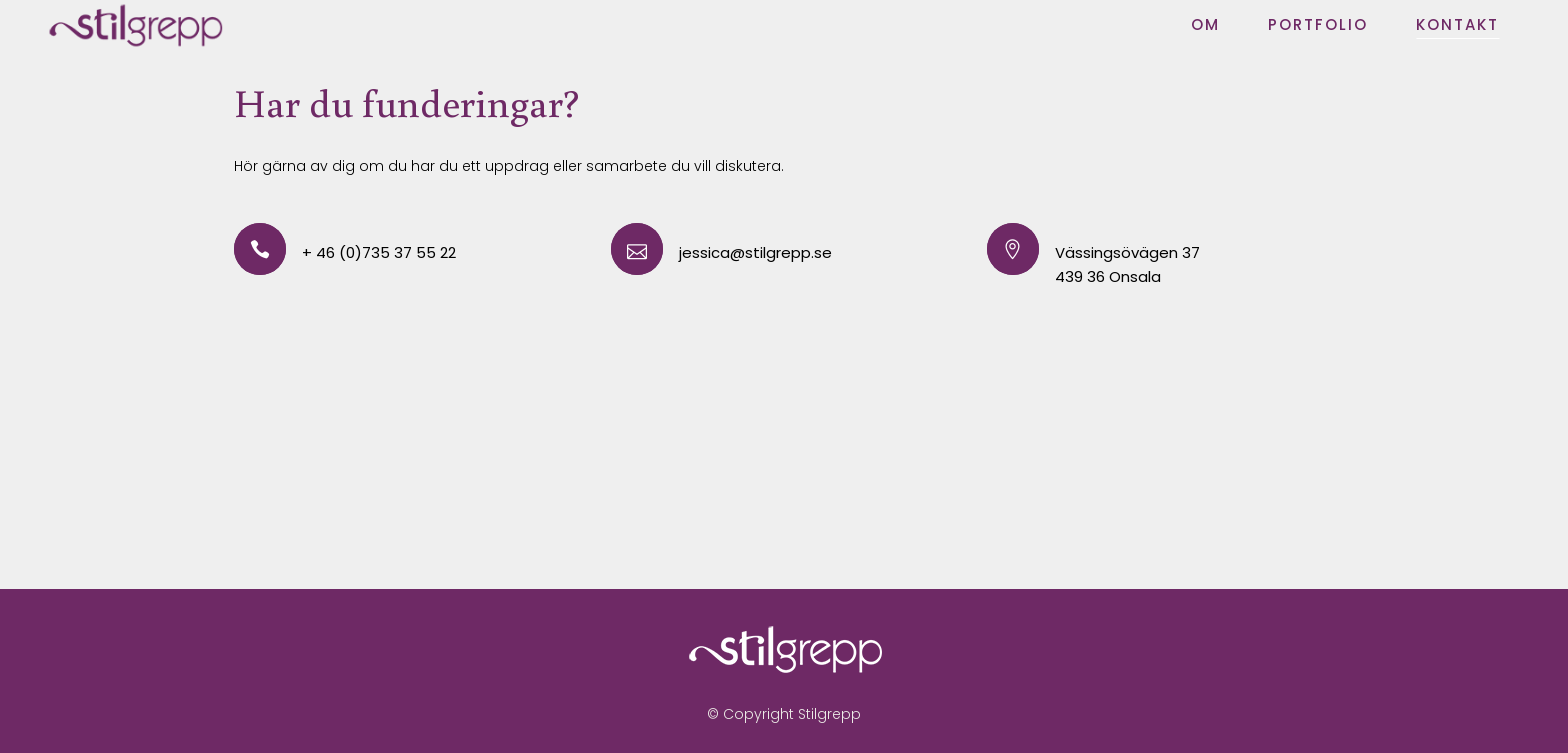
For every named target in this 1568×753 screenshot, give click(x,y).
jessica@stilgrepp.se (755, 252)
